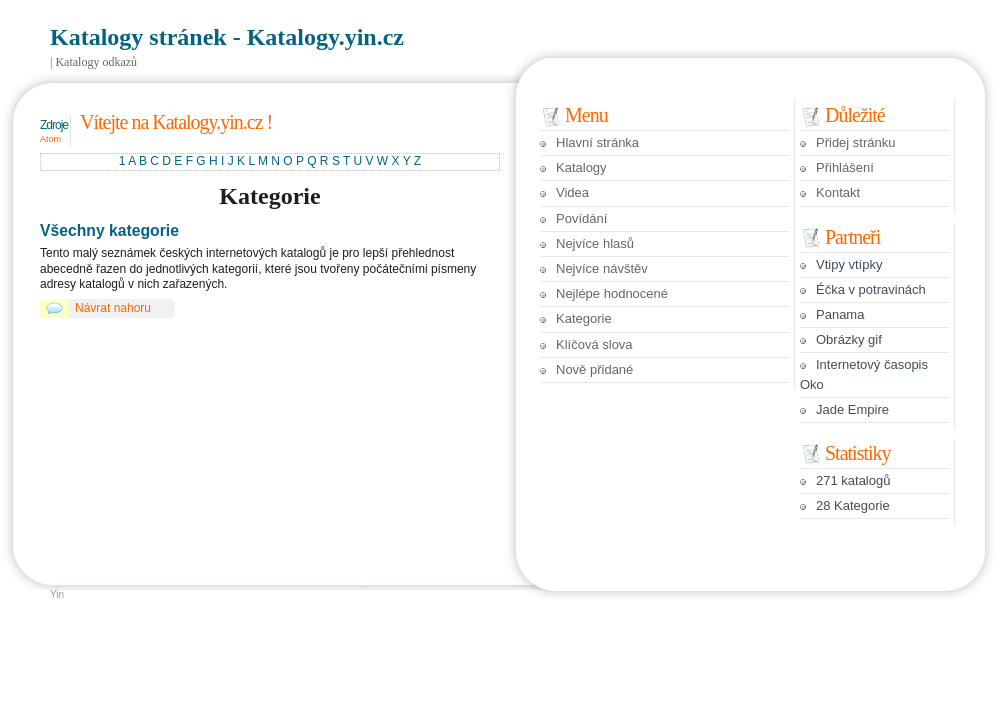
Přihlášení (845, 167)
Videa (572, 192)
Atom (50, 139)
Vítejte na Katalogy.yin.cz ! (176, 122)
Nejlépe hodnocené (612, 293)
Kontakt (838, 192)
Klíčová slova (594, 344)
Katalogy (581, 167)
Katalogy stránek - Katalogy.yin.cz (227, 37)
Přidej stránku (855, 142)
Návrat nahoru (113, 308)
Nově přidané (594, 369)
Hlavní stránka (597, 142)
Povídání (581, 218)
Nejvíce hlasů (595, 243)
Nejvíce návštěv (602, 268)
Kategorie (584, 318)
